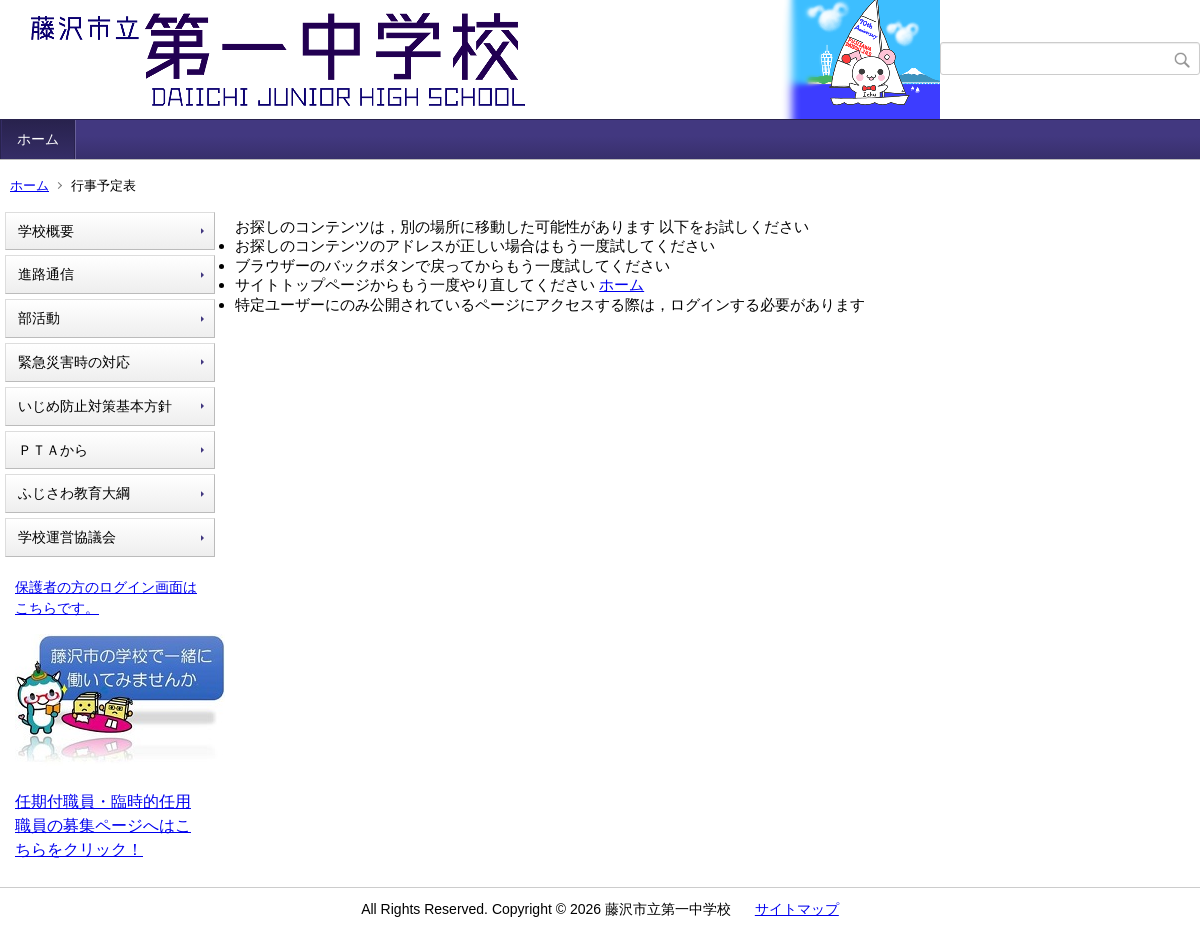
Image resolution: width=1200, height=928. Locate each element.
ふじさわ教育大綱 (74, 493)
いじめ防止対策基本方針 (95, 406)
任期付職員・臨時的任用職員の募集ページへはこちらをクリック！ (103, 825)
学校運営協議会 (67, 537)
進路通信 (46, 274)
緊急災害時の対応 (74, 362)
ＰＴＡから (53, 450)
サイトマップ (797, 909)
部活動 (39, 318)
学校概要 (46, 231)
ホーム (38, 139)
